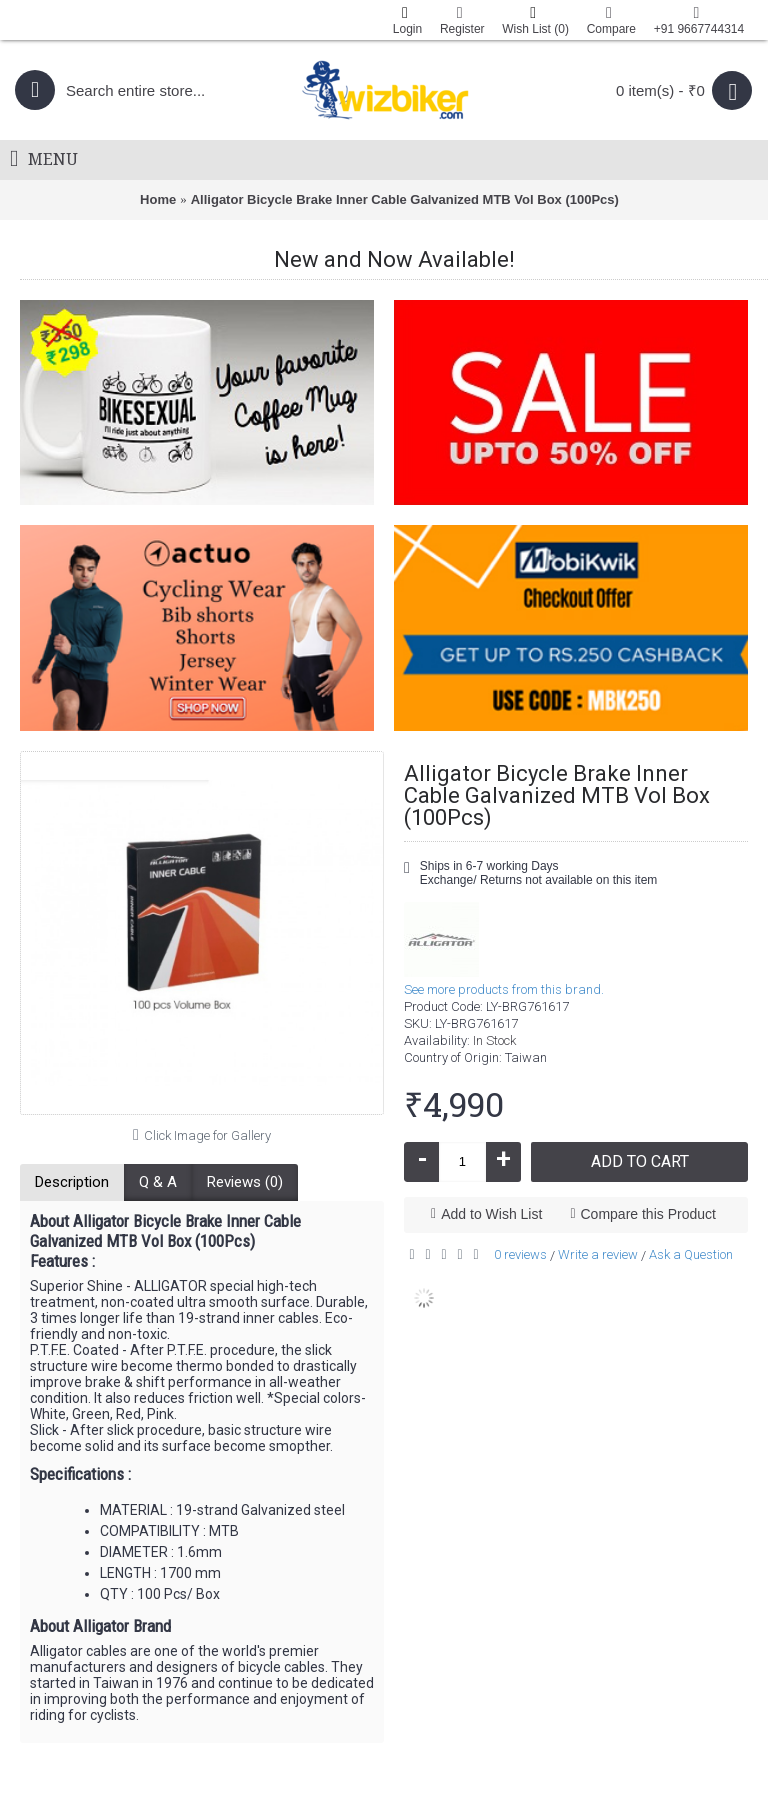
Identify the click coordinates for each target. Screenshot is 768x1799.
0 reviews (520, 1254)
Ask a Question (691, 1254)
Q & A (158, 1182)
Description (72, 1182)
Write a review (598, 1254)
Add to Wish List (491, 1214)
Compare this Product (648, 1214)
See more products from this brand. (504, 989)
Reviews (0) (245, 1182)
